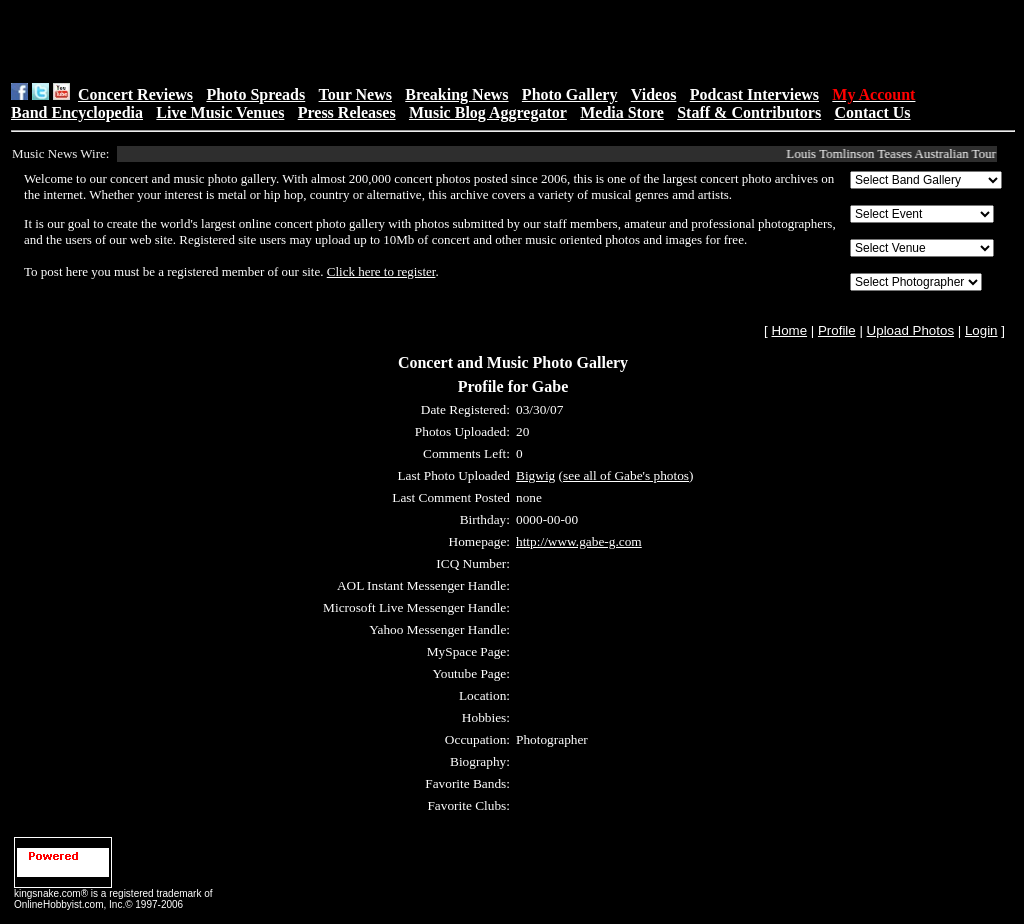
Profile (837, 330)
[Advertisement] (263, 41)
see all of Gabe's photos (626, 475)
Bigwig (535, 475)
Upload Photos (910, 330)
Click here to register (381, 271)
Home (790, 330)
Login (981, 330)
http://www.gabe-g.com (579, 541)
